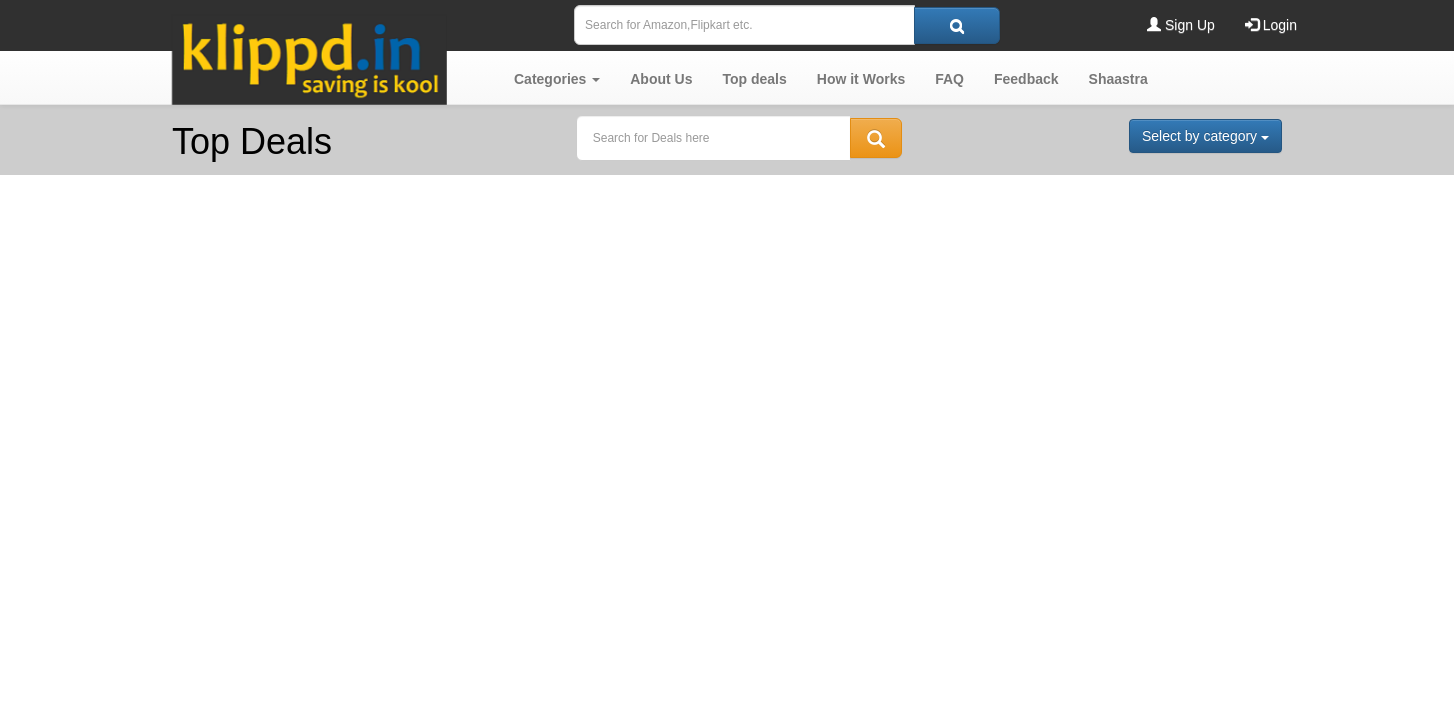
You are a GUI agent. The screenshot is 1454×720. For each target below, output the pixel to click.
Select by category (1205, 136)
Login (1271, 25)
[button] (557, 79)
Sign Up (1181, 25)
